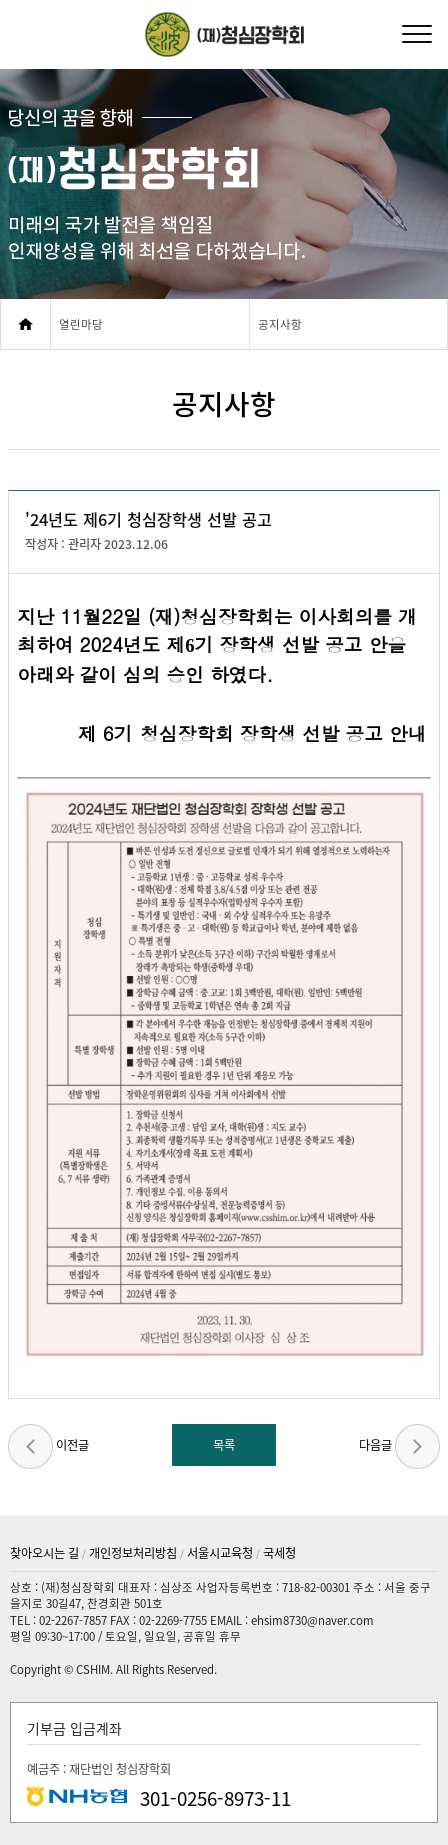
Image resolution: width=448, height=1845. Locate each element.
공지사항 (280, 324)
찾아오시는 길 (44, 1553)
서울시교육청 (220, 1553)
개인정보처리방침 (133, 1553)
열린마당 (81, 324)
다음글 (399, 1446)
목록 (224, 1445)
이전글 (48, 1446)
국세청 (279, 1553)
